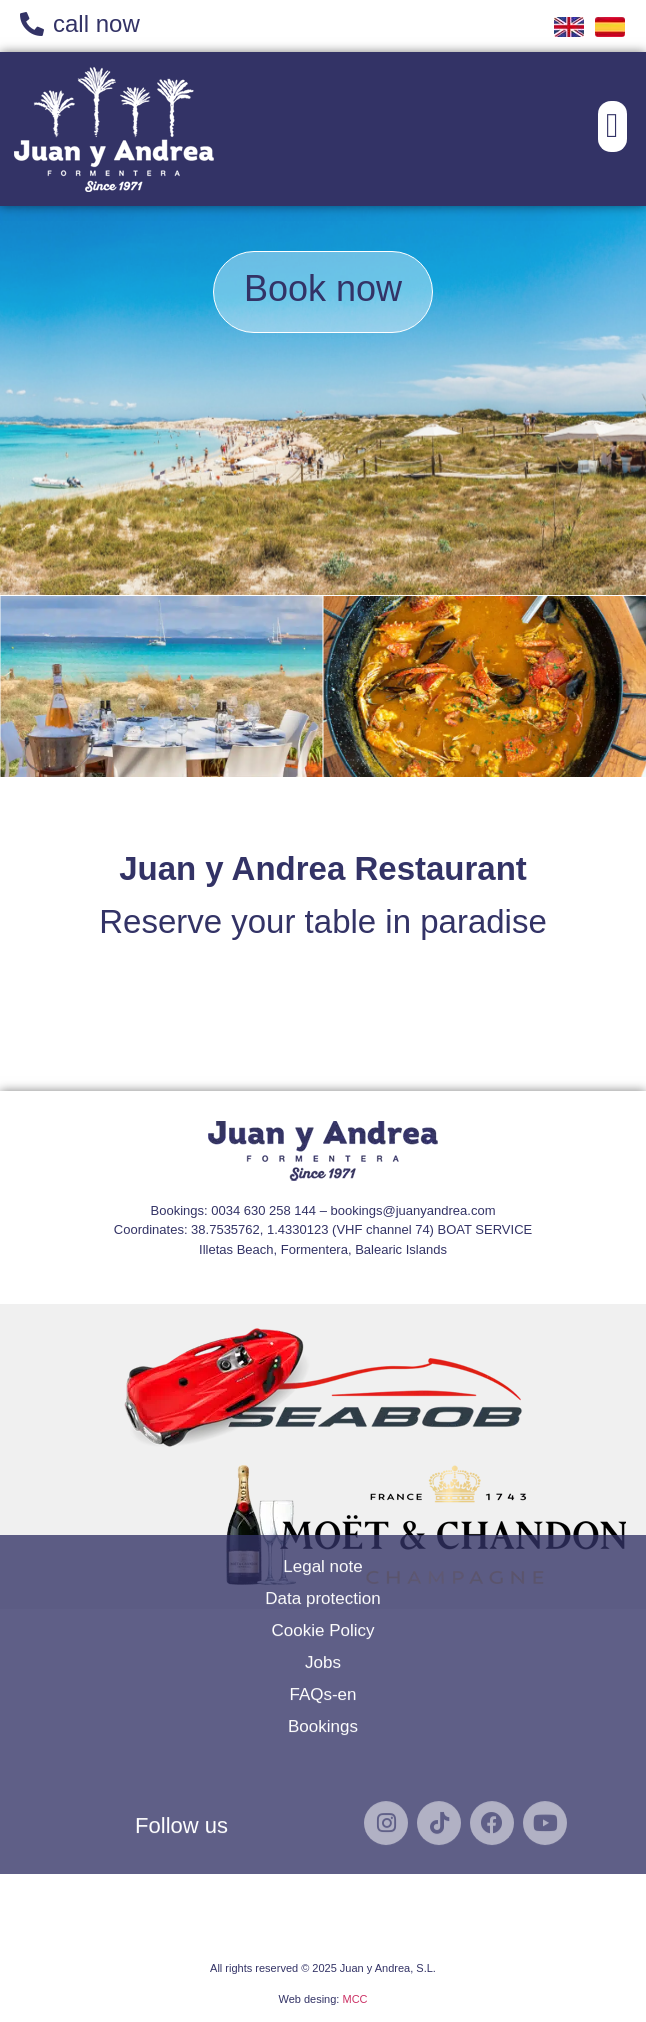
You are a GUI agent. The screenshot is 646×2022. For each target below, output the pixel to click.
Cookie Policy (323, 1486)
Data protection (322, 1454)
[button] (612, 126)
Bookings (323, 1582)
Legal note (322, 1422)
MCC (354, 1999)
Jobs (323, 1518)
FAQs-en (322, 1550)
